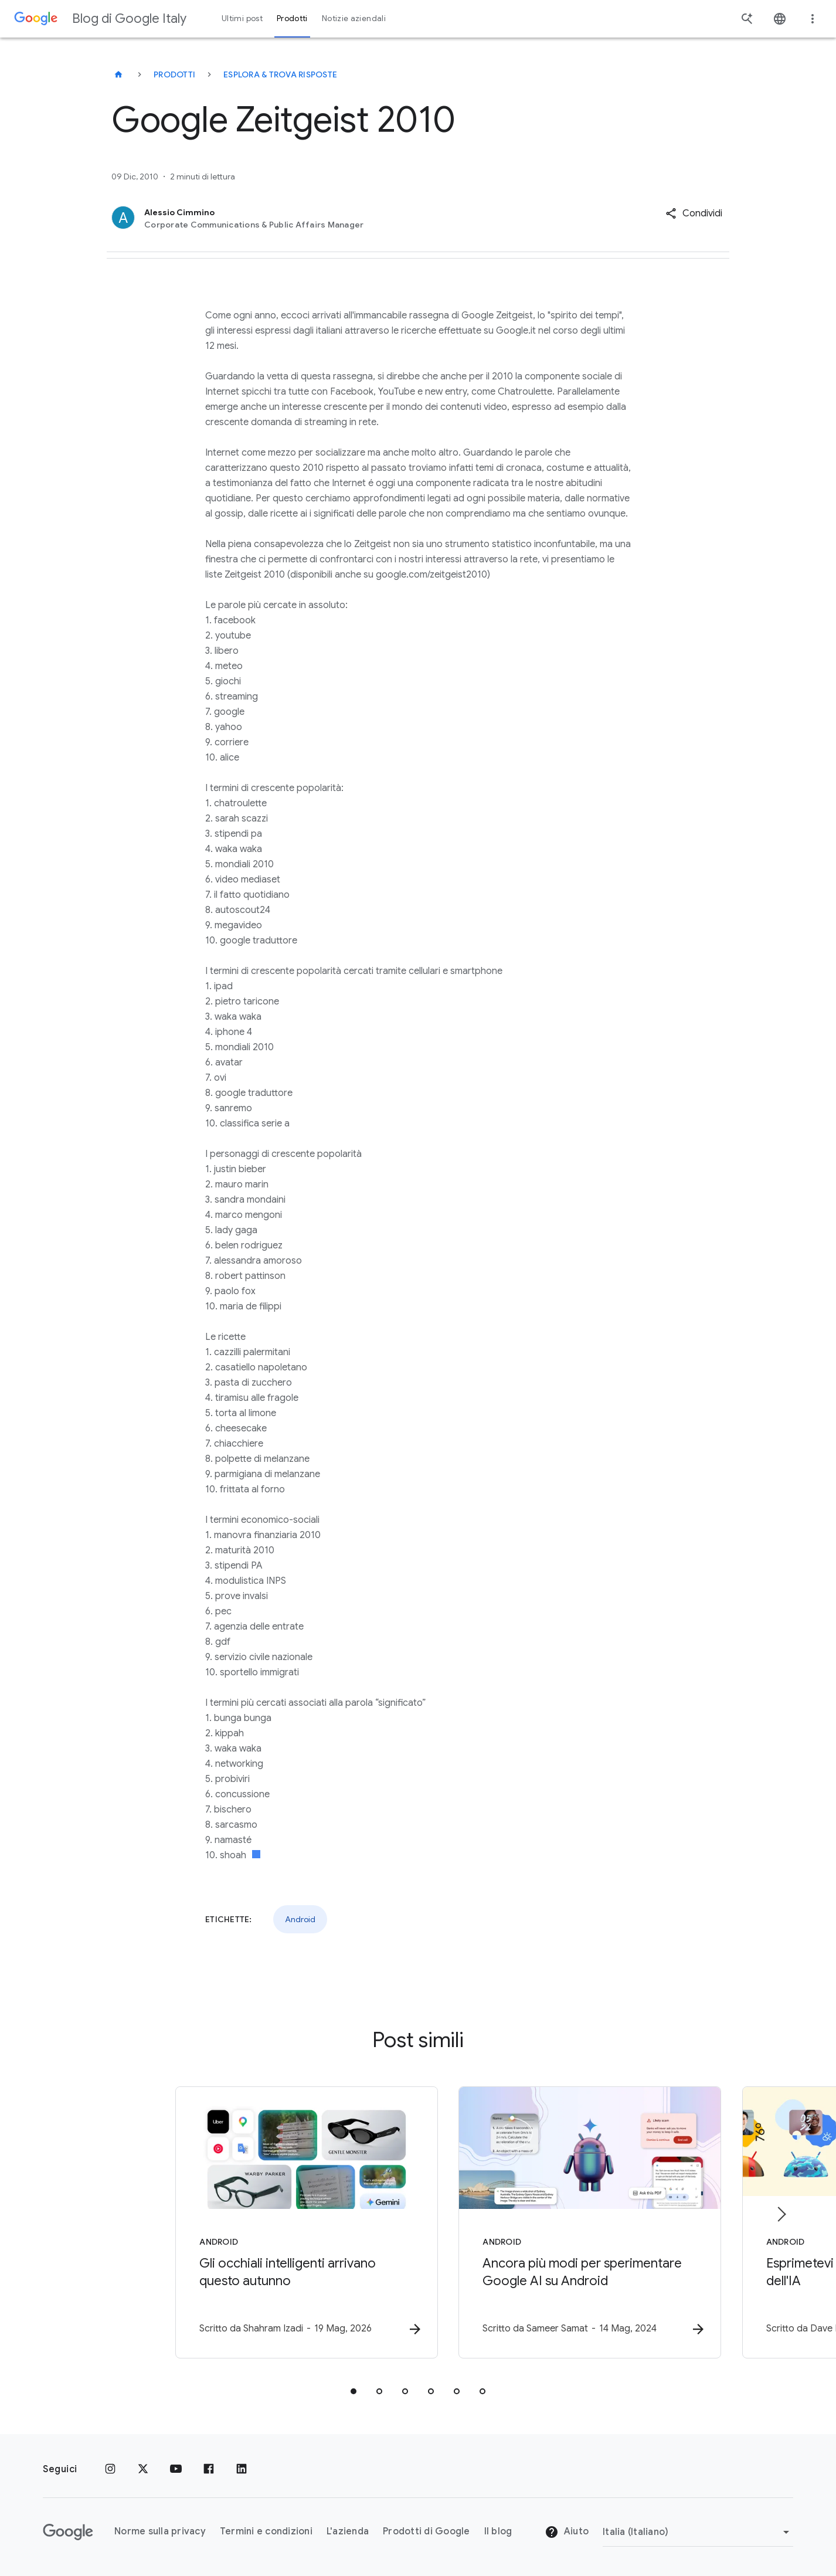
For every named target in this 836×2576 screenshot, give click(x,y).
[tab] (353, 2392)
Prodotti (174, 74)
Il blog (498, 2532)
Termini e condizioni (266, 2532)
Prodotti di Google (426, 2532)
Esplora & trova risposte (280, 74)
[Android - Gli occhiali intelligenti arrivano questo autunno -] (264, 2223)
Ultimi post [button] (242, 18)
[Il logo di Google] (68, 2532)
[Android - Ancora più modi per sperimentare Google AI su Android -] (571, 2223)
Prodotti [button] (292, 18)
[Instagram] (110, 2469)
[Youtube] (176, 2469)
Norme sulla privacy (160, 2532)
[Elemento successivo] (781, 2214)
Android (300, 1919)
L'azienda (348, 2532)
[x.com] (143, 2469)
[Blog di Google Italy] (118, 74)
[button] (694, 213)
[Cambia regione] (698, 2532)
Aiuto (567, 2533)
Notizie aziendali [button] (354, 18)
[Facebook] (209, 2469)
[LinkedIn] (241, 2469)
